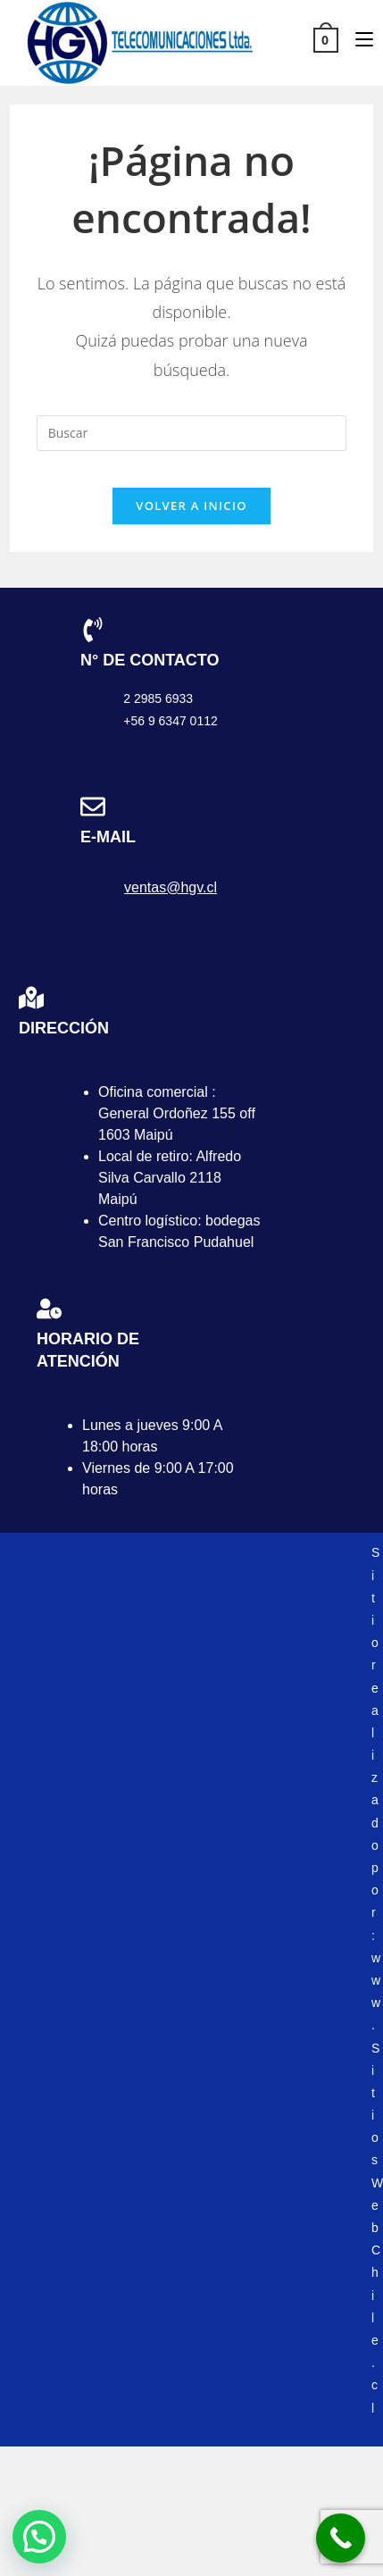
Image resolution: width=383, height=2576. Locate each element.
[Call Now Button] (340, 2538)
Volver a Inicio (191, 506)
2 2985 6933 (158, 698)
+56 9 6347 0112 (170, 721)
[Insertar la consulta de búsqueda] (192, 433)
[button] (39, 2536)
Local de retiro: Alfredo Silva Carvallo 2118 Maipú (169, 1178)
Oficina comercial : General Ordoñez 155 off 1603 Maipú (176, 1113)
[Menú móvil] (357, 38)
